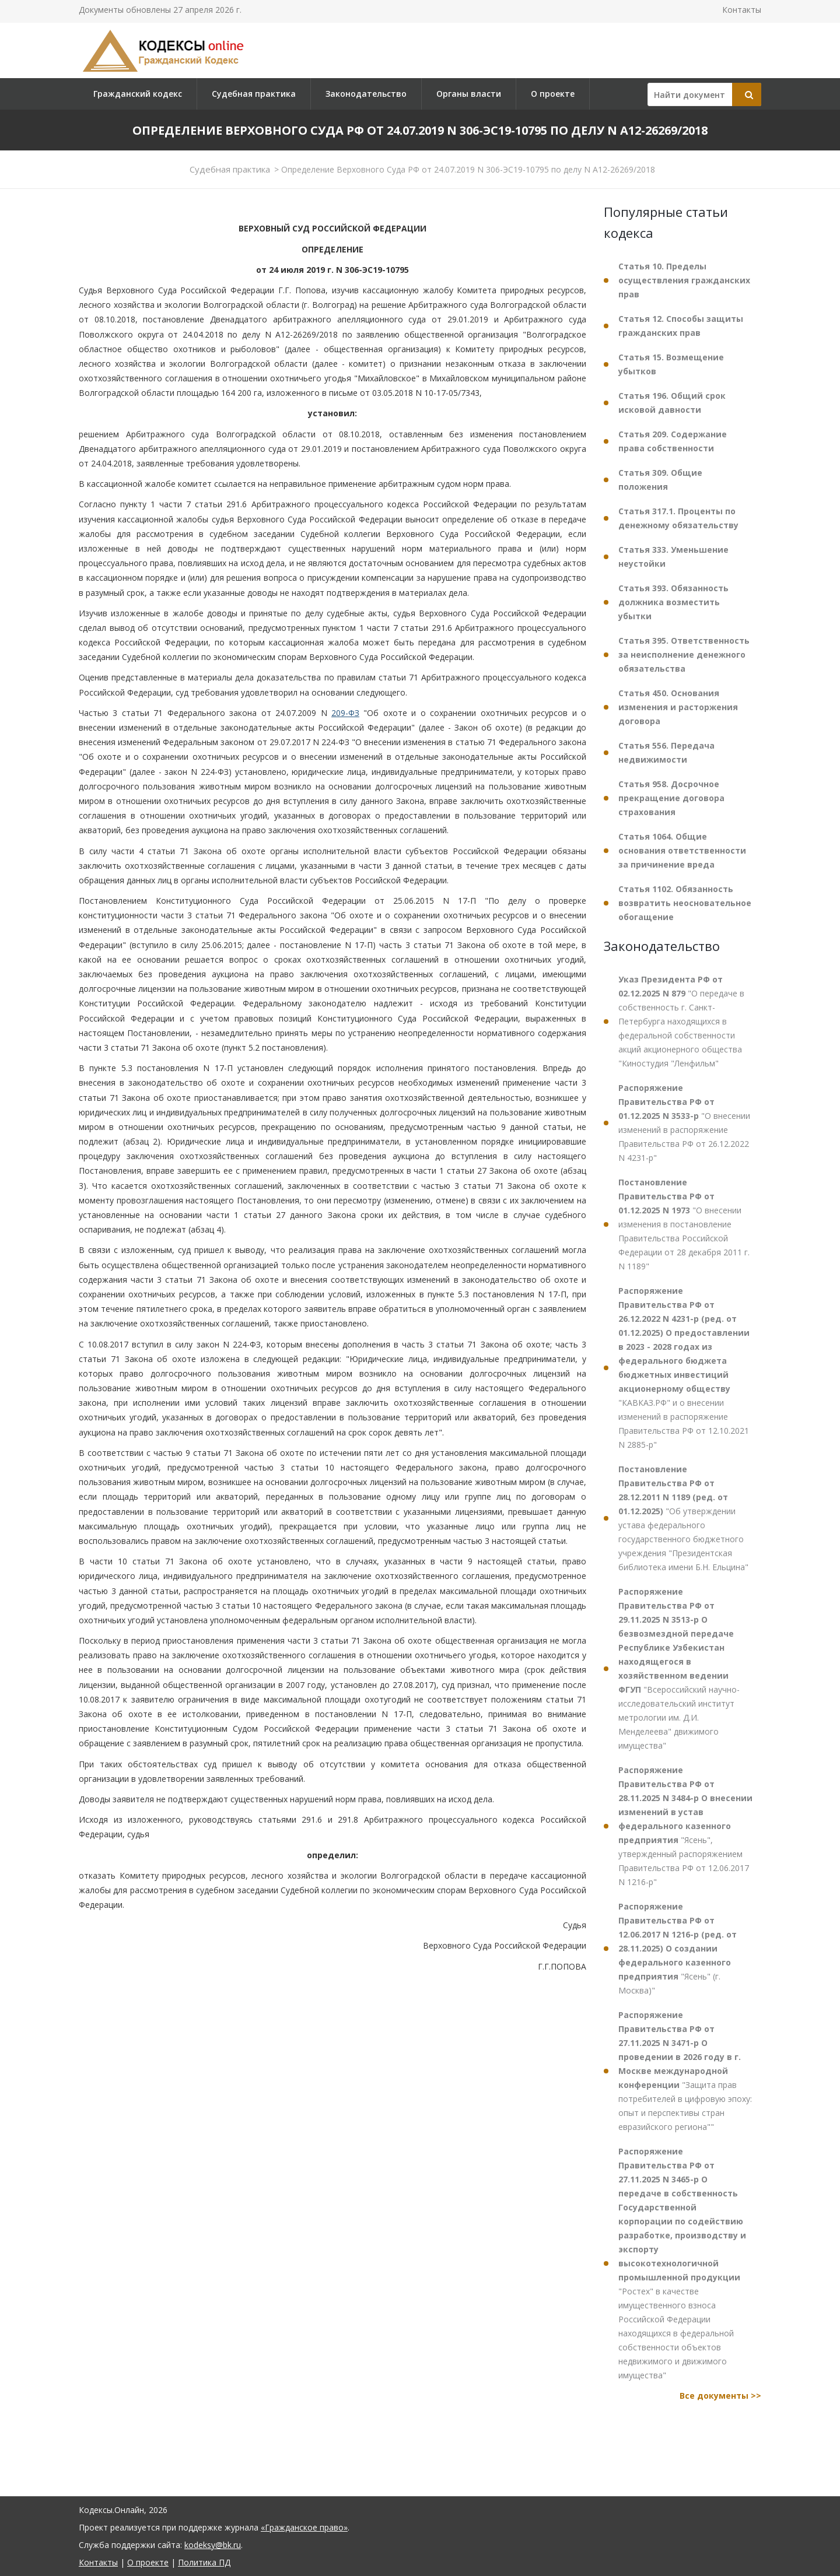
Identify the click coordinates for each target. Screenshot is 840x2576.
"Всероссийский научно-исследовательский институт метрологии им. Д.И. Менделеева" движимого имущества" (679, 1668)
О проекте (553, 93)
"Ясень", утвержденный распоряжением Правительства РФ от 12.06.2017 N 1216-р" (685, 1825)
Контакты (741, 9)
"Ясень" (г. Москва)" (677, 1948)
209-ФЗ (345, 712)
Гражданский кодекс (137, 93)
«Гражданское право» (304, 2527)
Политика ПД (204, 2562)
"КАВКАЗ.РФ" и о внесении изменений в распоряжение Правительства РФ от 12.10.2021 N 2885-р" (684, 1367)
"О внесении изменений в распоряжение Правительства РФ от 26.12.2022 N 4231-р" (684, 1122)
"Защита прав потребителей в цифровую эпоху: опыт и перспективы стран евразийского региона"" (685, 2070)
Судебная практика (254, 93)
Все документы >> (720, 2395)
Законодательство (366, 93)
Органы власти (468, 93)
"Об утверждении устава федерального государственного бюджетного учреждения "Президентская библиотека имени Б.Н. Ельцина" (683, 1518)
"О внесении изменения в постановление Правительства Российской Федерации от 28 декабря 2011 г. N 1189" (684, 1224)
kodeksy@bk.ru (212, 2544)
